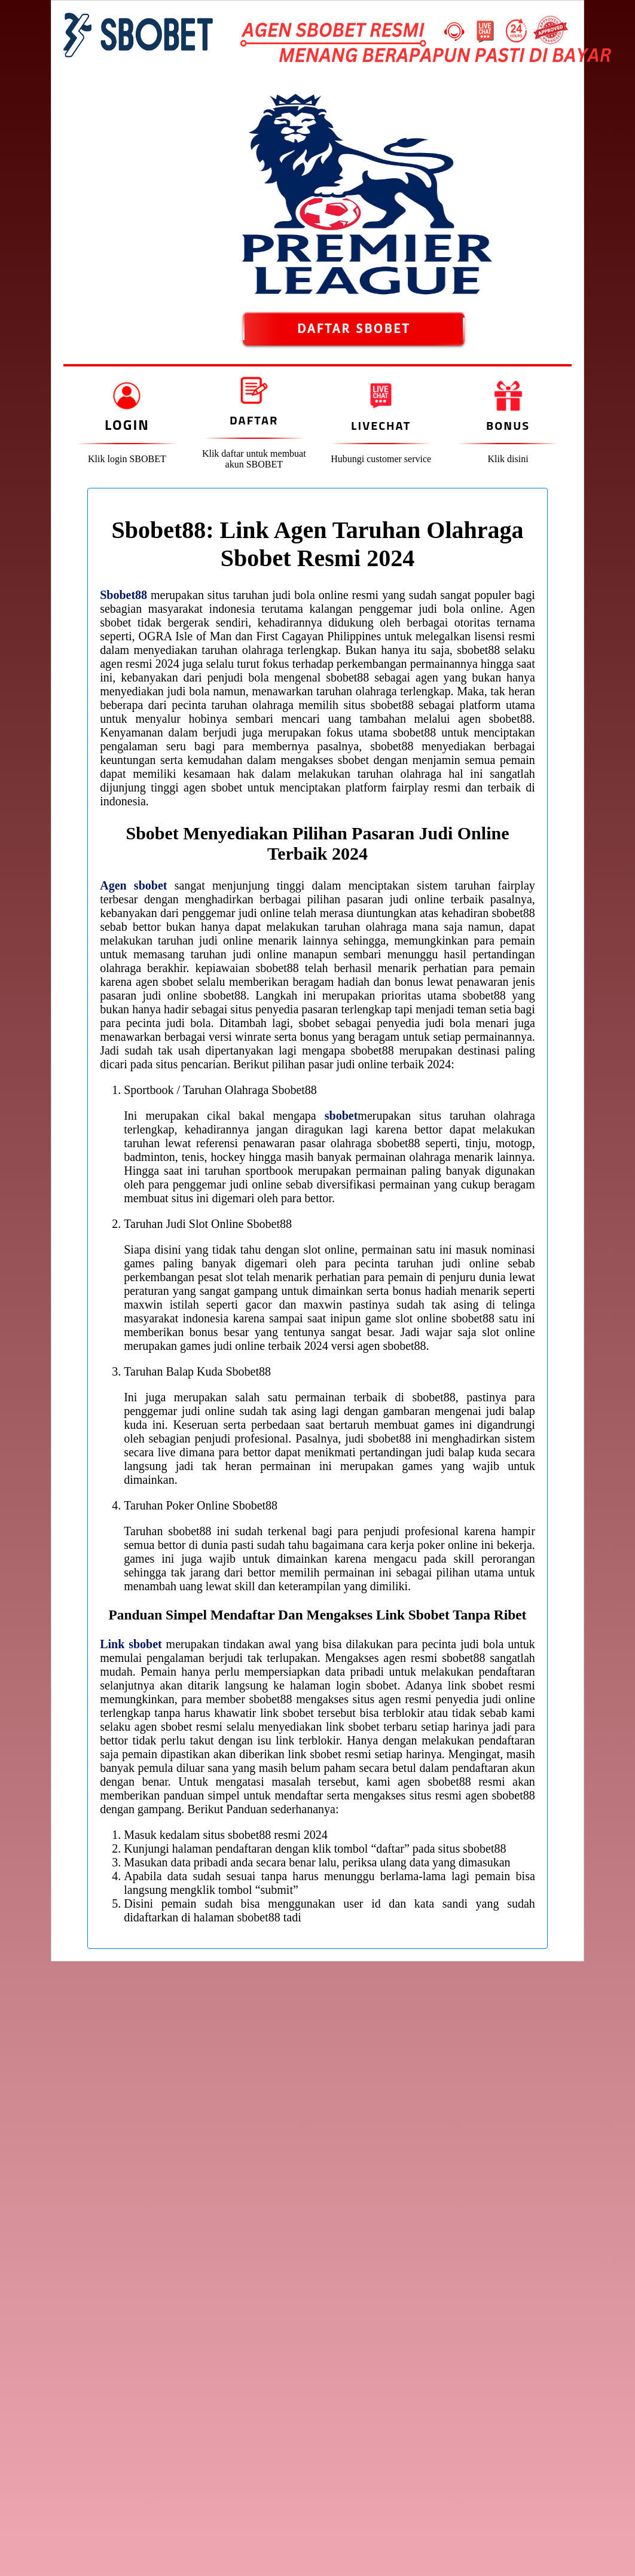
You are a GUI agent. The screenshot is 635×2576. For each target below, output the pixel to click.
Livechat (381, 425)
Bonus (508, 425)
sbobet (341, 1115)
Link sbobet (131, 1644)
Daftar (254, 420)
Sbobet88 (123, 594)
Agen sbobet (133, 885)
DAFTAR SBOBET (354, 329)
